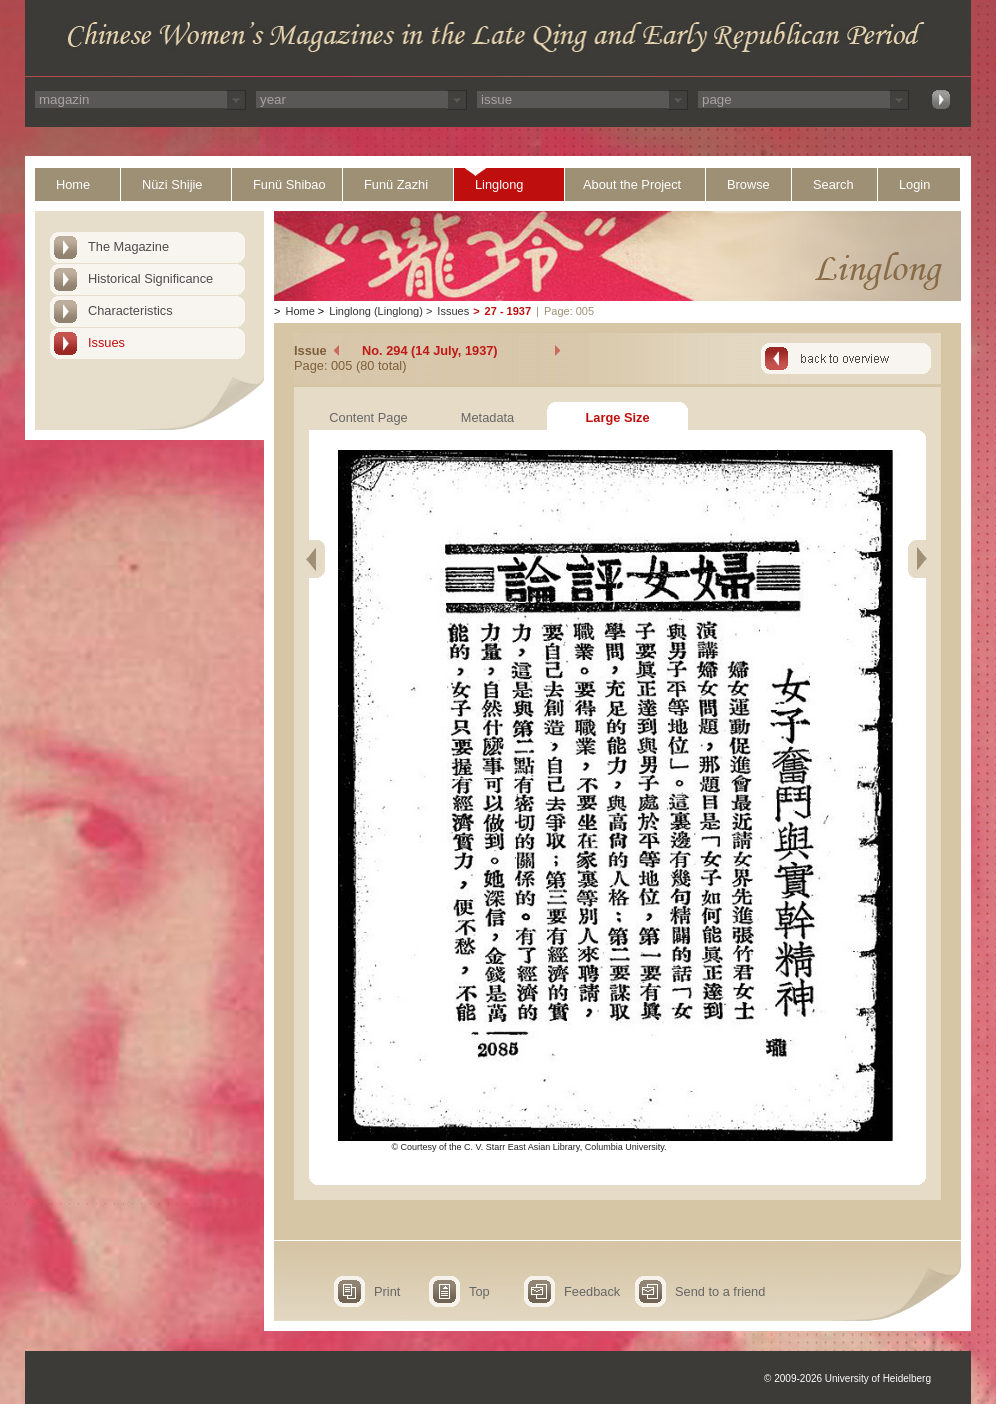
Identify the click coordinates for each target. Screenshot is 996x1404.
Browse (748, 184)
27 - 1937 (508, 311)
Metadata (487, 417)
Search (833, 184)
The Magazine (128, 246)
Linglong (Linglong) (376, 311)
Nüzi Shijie (172, 184)
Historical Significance (150, 278)
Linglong (499, 184)
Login (914, 184)
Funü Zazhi (396, 184)
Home (73, 184)
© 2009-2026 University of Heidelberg (847, 1378)
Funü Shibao (289, 184)
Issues (106, 342)
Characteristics (130, 310)
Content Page (368, 417)
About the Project (632, 184)
